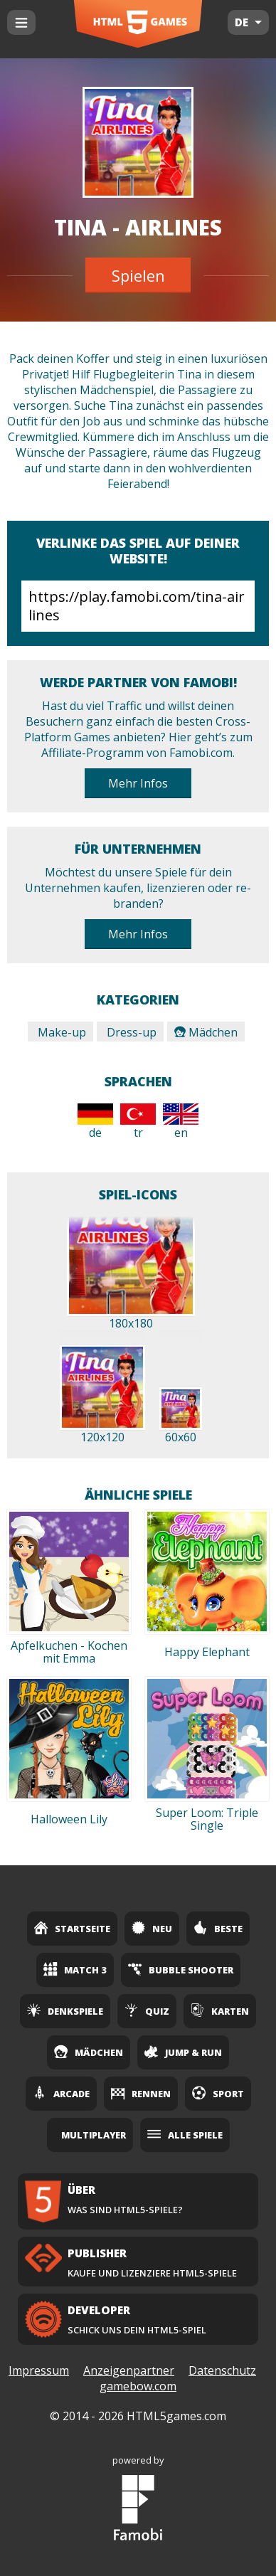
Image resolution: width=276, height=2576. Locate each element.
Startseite (72, 1928)
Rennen (141, 2093)
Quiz (146, 2010)
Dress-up (130, 1032)
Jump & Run (183, 2052)
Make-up (60, 1032)
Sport (218, 2093)
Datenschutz (222, 2370)
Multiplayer (93, 2135)
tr (138, 1121)
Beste (218, 1928)
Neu (152, 1928)
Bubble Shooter (180, 1969)
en (180, 1121)
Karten (220, 2010)
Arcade (61, 2093)
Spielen (138, 275)
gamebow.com (138, 2386)
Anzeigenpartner (128, 2370)
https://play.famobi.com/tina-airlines (138, 606)
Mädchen (206, 1032)
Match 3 (75, 1969)
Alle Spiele (185, 2134)
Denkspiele (65, 2010)
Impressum (39, 2370)
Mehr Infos (138, 783)
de (95, 1121)
